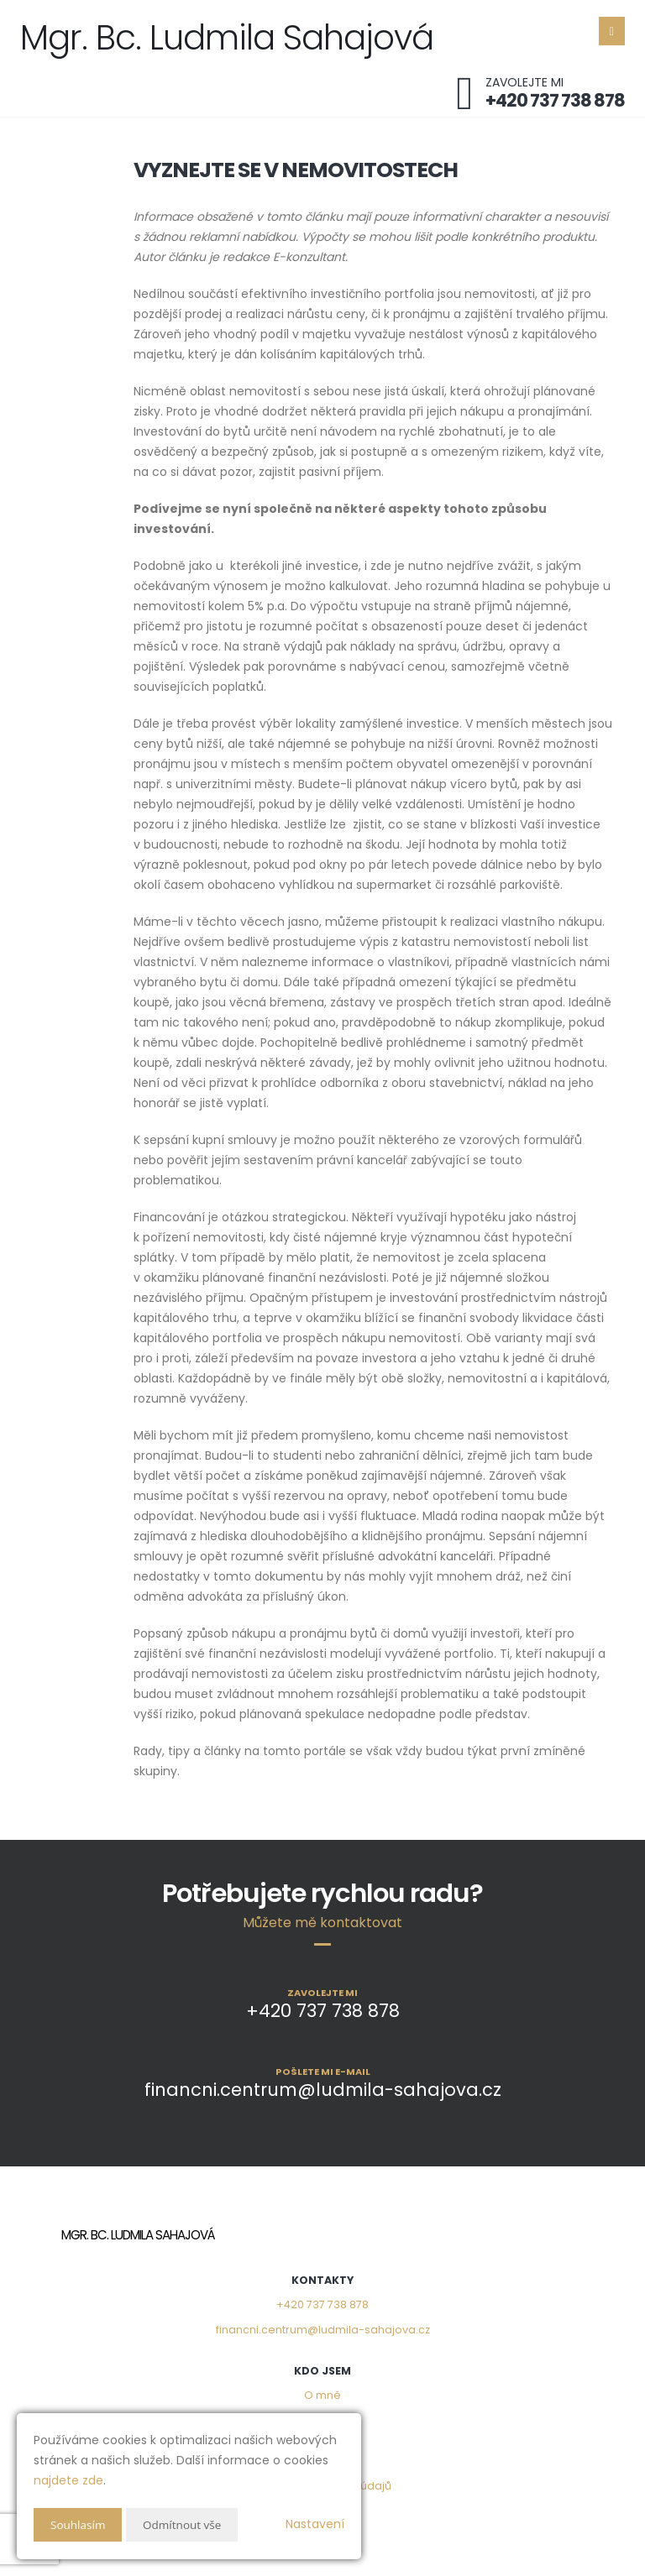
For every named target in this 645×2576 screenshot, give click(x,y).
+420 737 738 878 (322, 2304)
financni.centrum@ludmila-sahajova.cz (323, 2330)
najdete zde (68, 2480)
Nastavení (315, 2524)
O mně (322, 2395)
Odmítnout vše (185, 2524)
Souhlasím (79, 2524)
